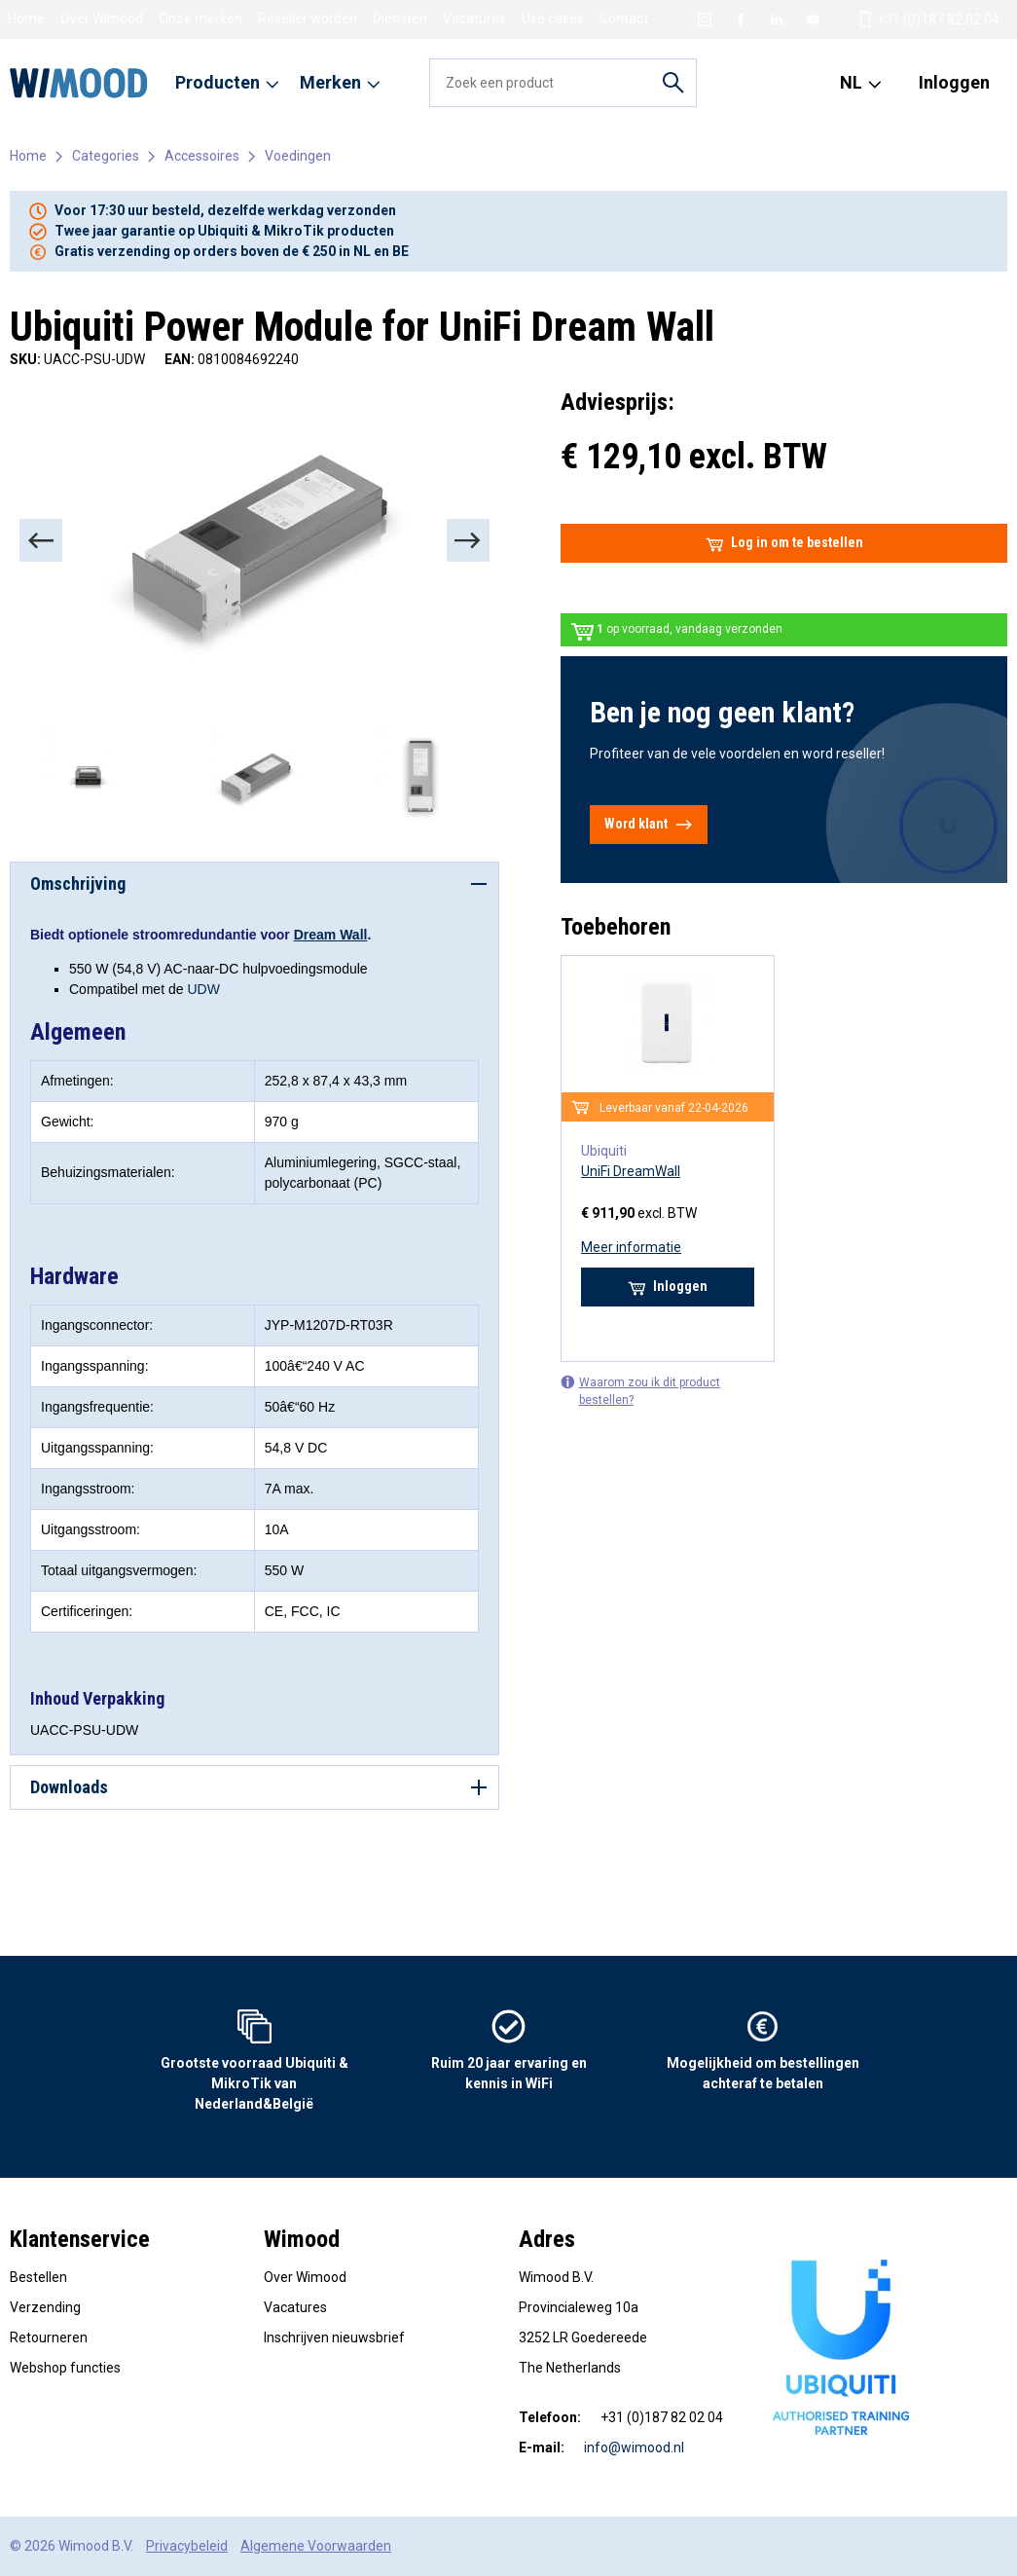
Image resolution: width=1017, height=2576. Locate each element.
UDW (203, 989)
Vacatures (474, 18)
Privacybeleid (187, 2546)
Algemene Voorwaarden (315, 2546)
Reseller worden (307, 18)
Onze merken (200, 18)
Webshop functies (65, 2367)
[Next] (468, 540)
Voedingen (298, 156)
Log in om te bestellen (784, 543)
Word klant (648, 824)
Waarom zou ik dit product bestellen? (640, 1391)
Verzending (45, 2307)
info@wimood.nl (634, 2447)
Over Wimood (101, 18)
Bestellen (38, 2277)
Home (26, 18)
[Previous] (40, 540)
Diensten (400, 18)
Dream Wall (331, 934)
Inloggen (954, 82)
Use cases (553, 18)
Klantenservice (80, 2239)
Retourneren (49, 2337)
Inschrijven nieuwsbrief (334, 2337)
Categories (105, 156)
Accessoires (201, 156)
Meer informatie (631, 1247)
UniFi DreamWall (630, 1171)
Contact (623, 18)
